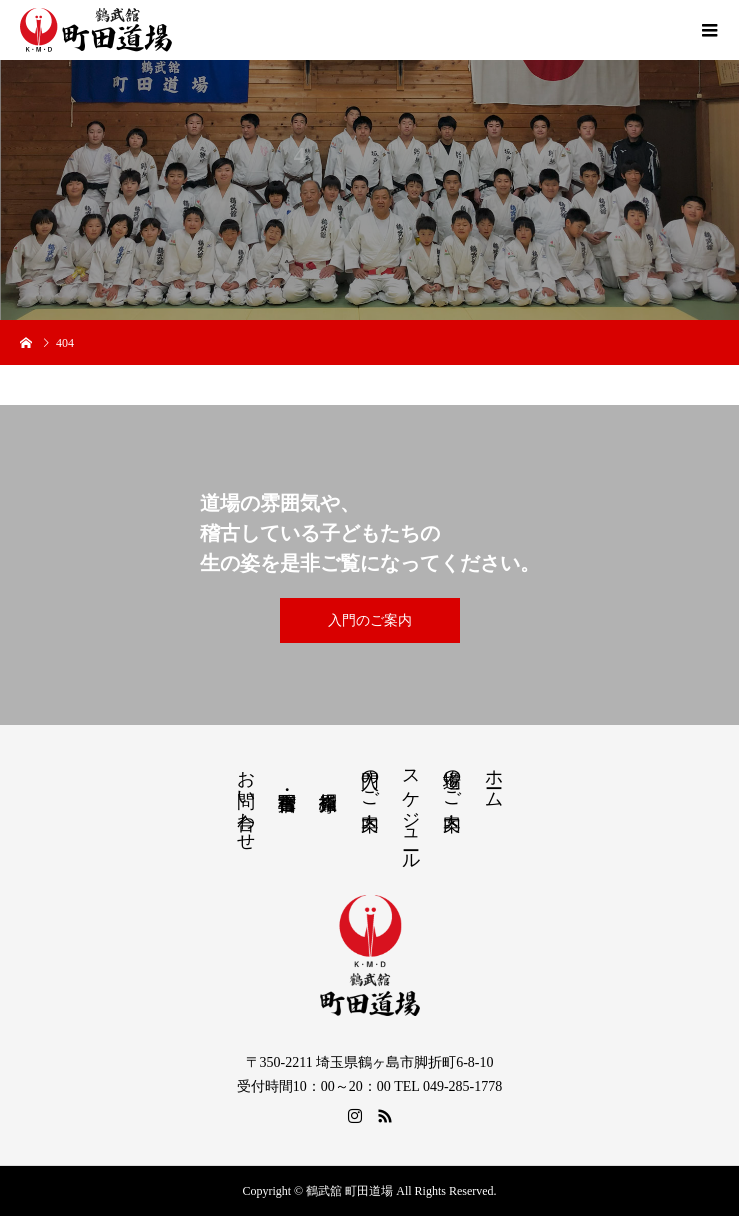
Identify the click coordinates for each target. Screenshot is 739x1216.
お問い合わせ (246, 800)
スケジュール (411, 809)
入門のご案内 (370, 620)
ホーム (494, 778)
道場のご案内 (452, 779)
